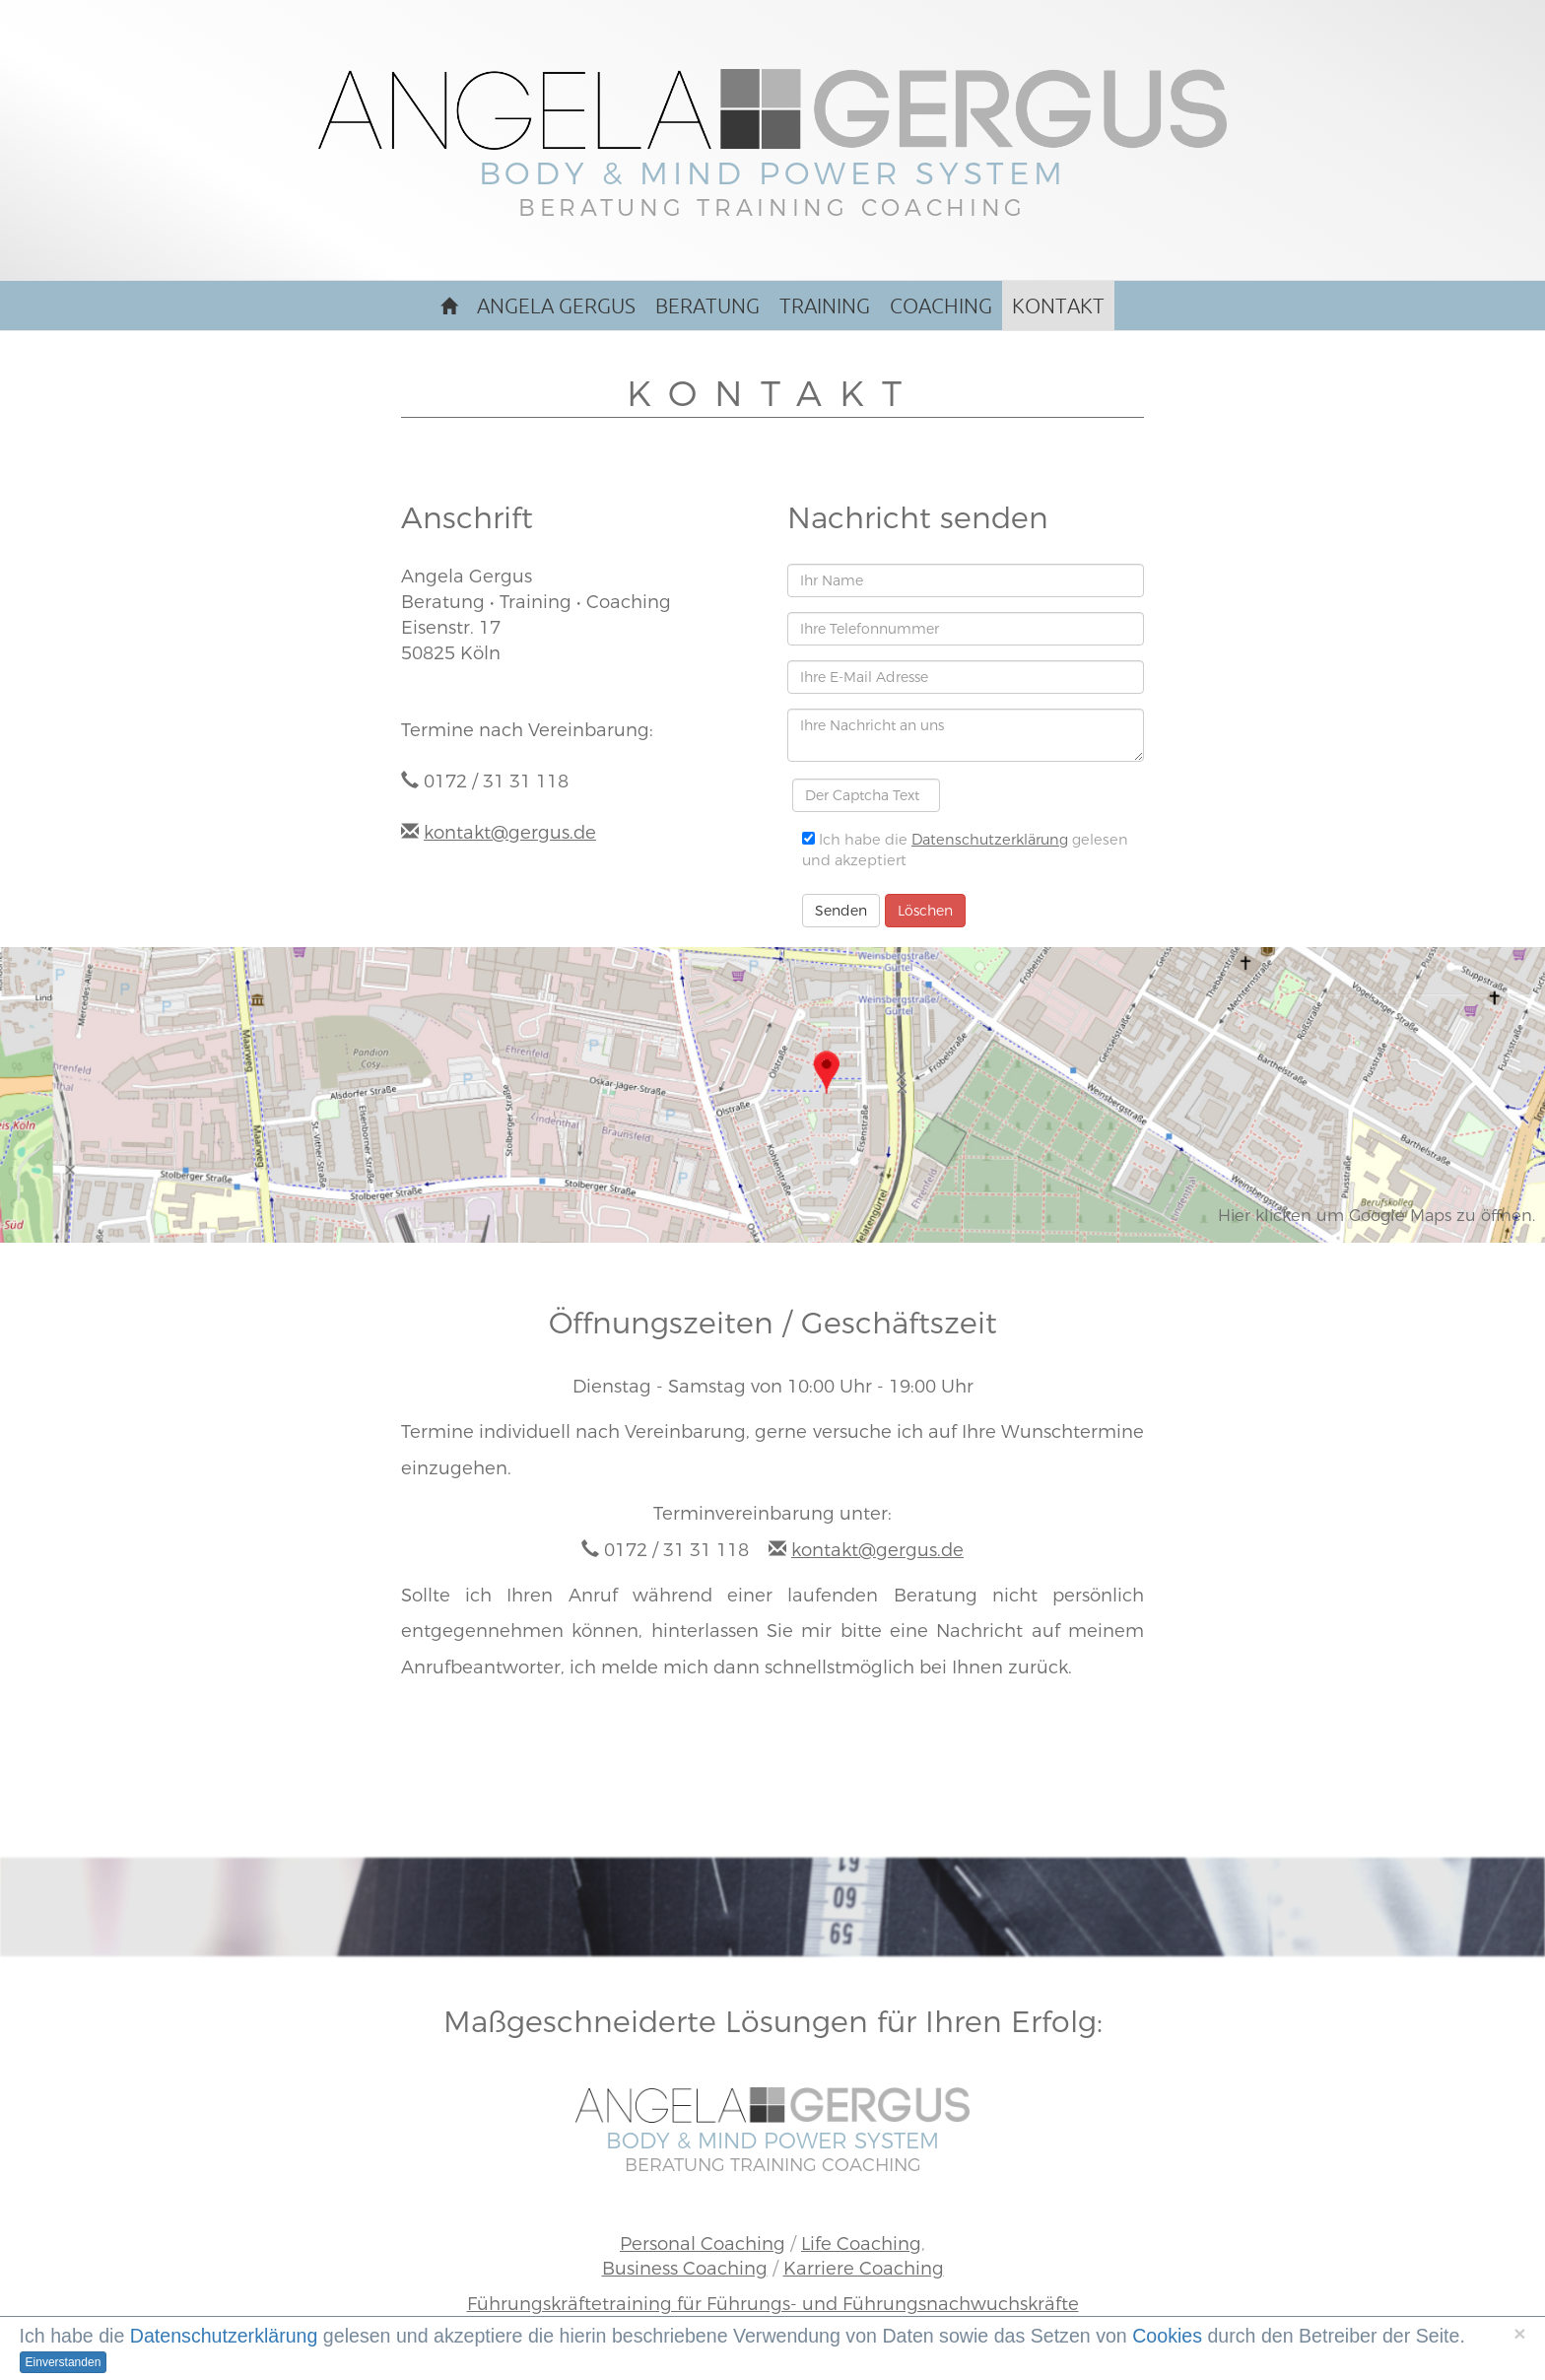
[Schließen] (1519, 2333)
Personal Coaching (702, 2243)
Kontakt (1058, 305)
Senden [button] (841, 910)
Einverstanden (63, 2362)
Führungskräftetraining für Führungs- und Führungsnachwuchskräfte (773, 2303)
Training (824, 305)
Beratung (707, 305)
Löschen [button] (925, 910)
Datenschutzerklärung (989, 840)
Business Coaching (685, 2268)
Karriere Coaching (863, 2268)
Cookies (1167, 2335)
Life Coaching (861, 2243)
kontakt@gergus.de (510, 832)
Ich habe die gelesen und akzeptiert (965, 850)
